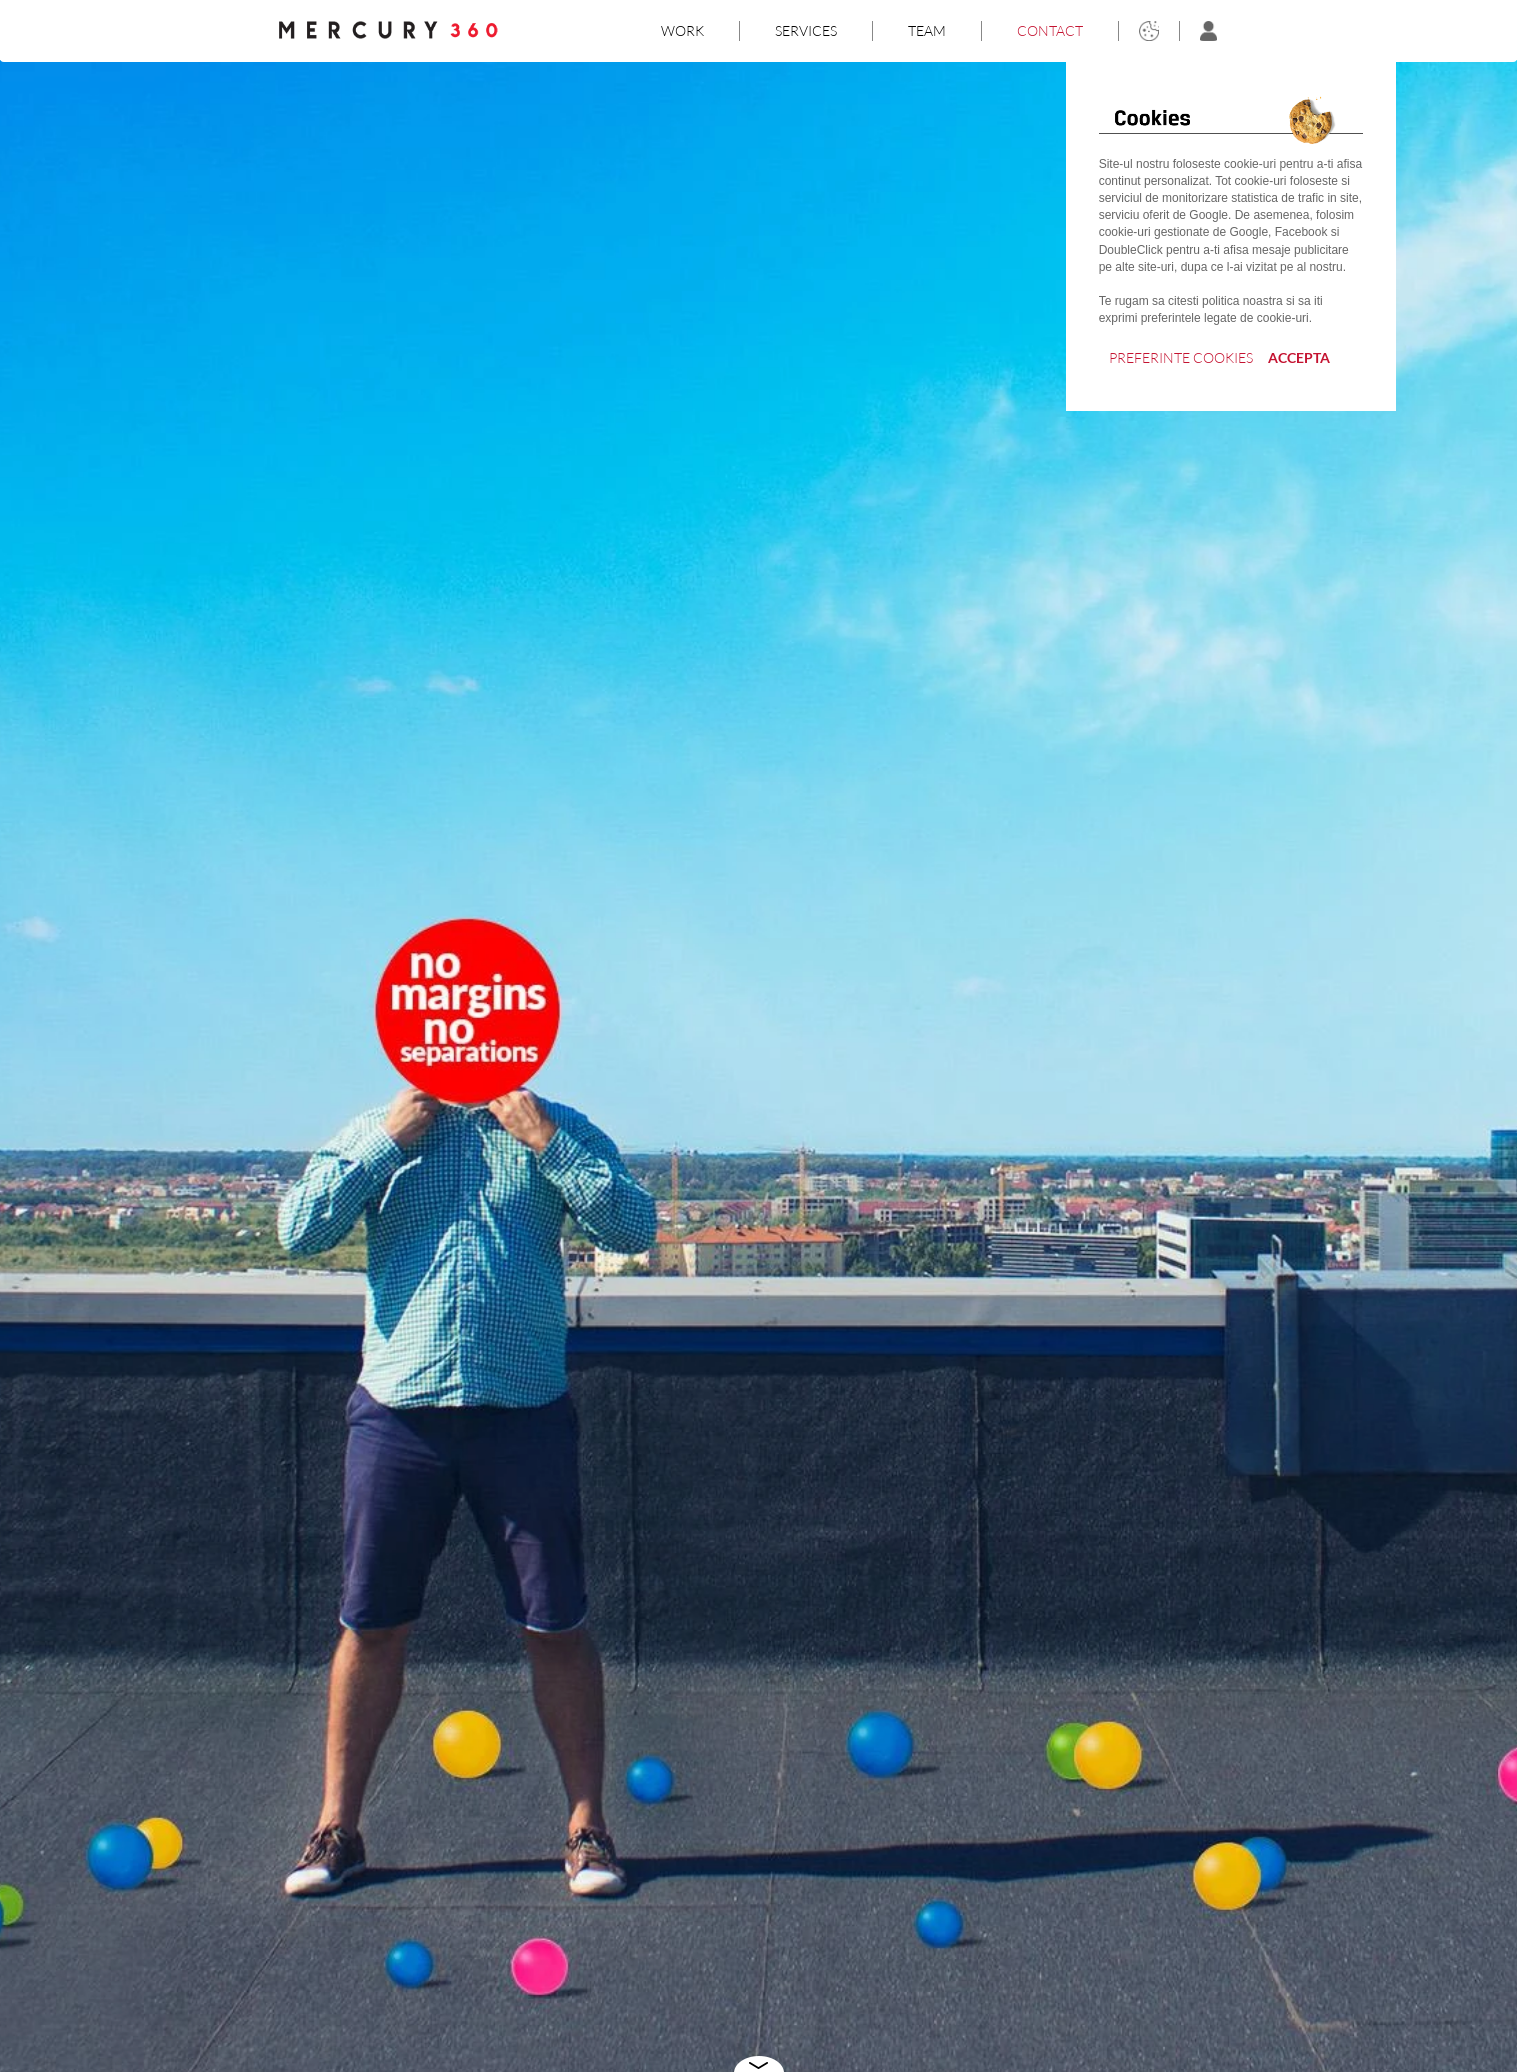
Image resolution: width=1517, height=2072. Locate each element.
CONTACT (1050, 30)
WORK (682, 30)
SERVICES (806, 30)
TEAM (927, 30)
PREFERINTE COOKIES (1181, 357)
